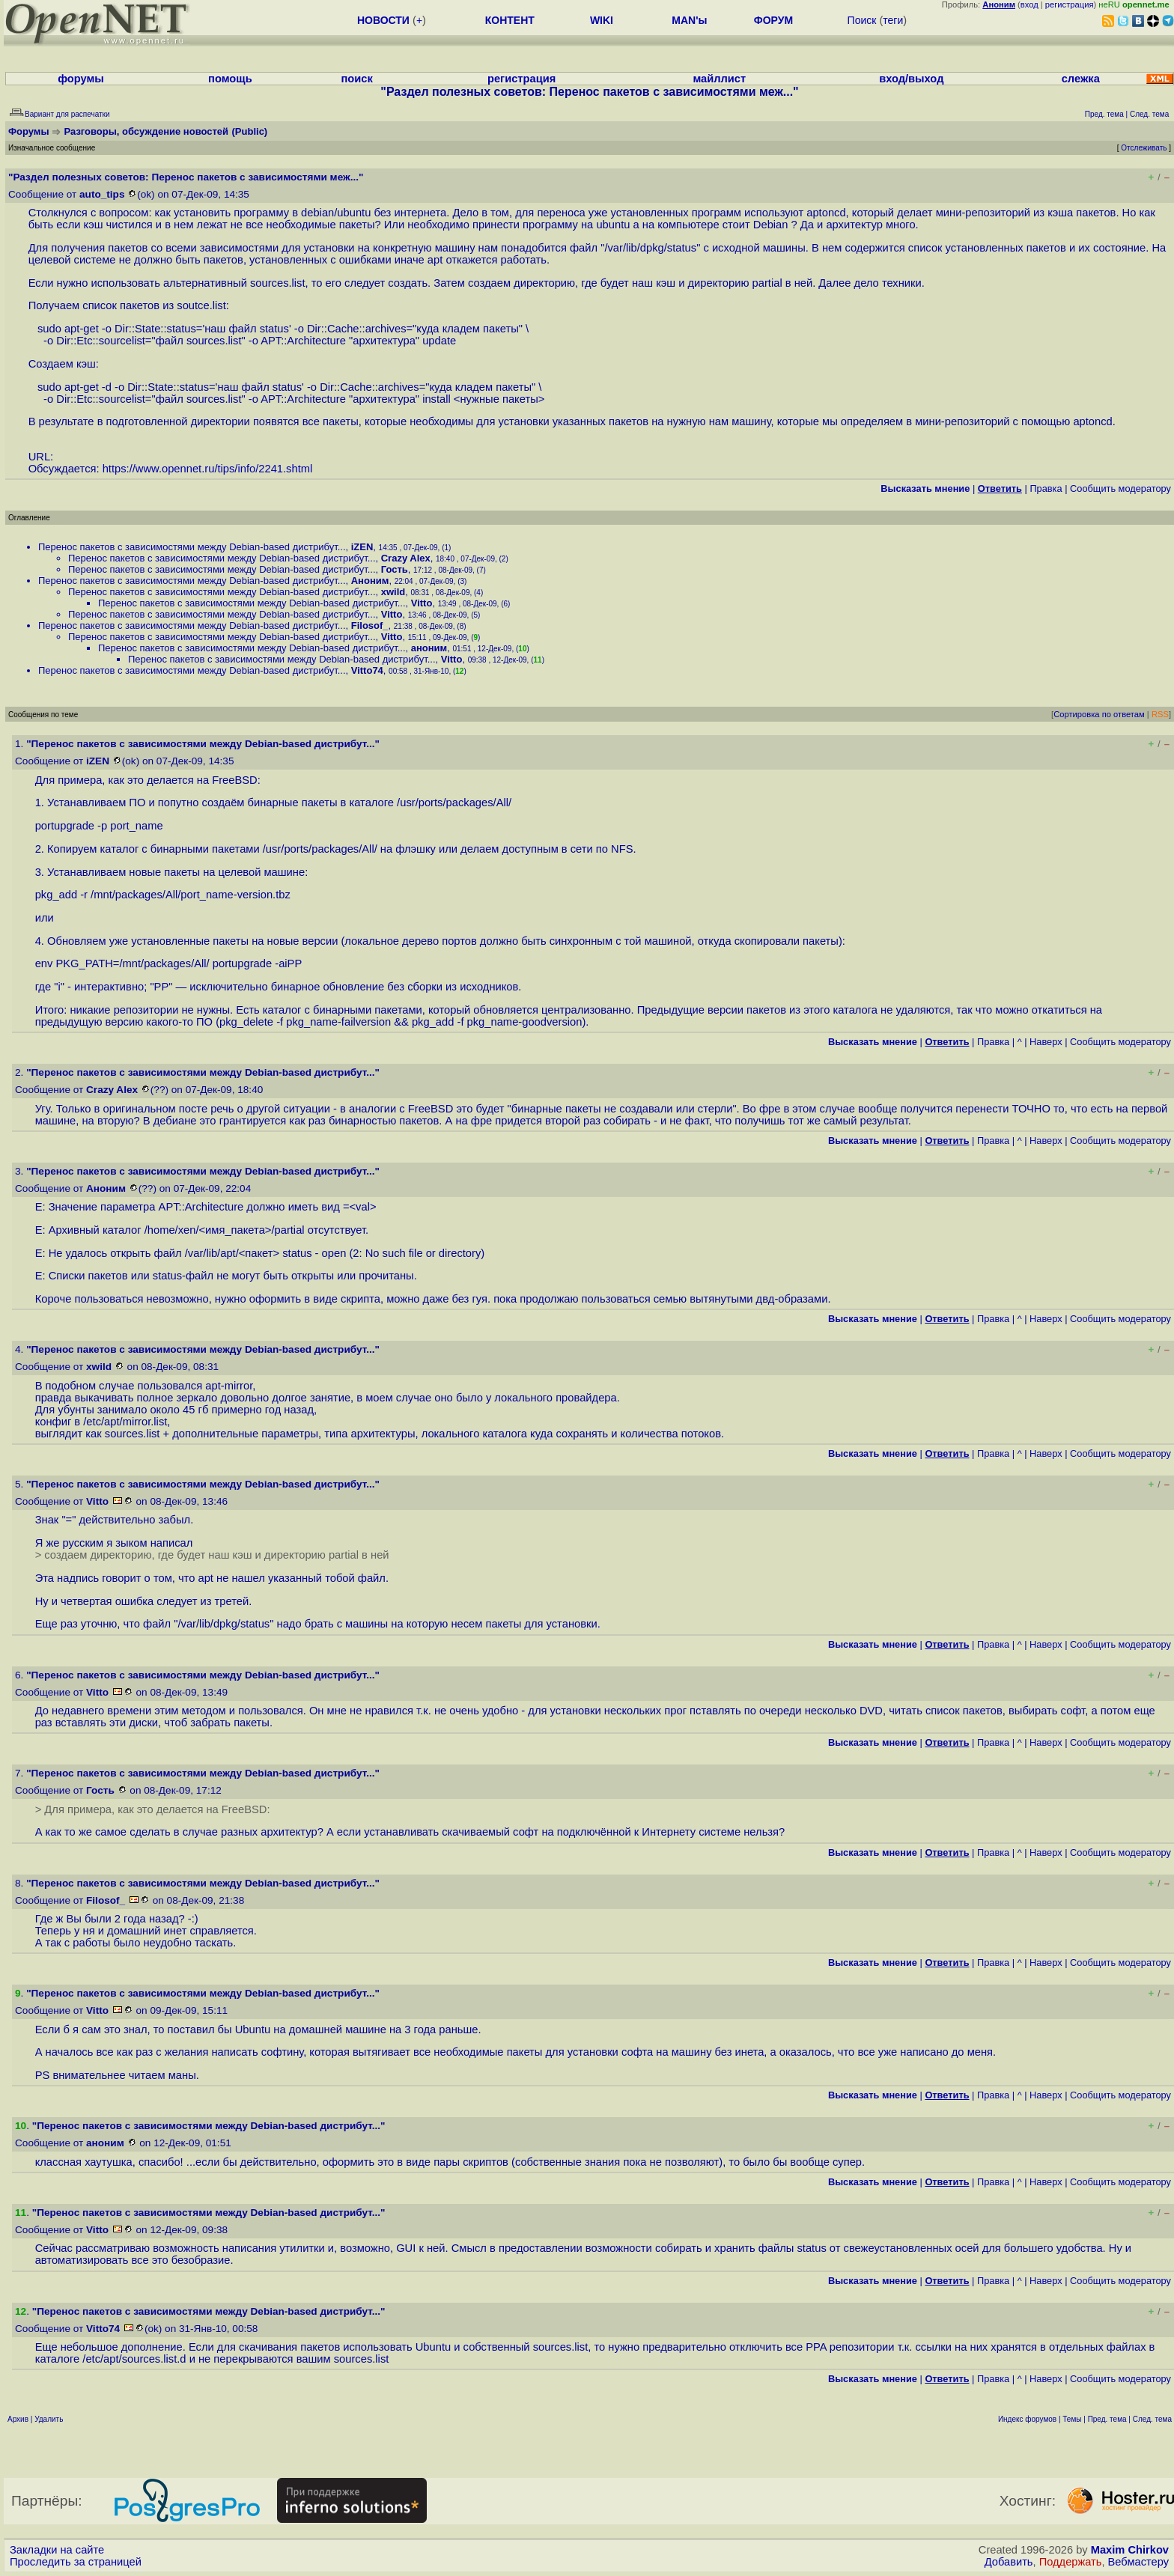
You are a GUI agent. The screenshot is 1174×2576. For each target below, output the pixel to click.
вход (1029, 4)
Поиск (862, 20)
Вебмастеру (1138, 2562)
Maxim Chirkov (1130, 2550)
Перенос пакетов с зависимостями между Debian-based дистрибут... (192, 546)
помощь (230, 79)
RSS (1160, 714)
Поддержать (1070, 2562)
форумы (81, 79)
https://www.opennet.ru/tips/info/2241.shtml (208, 469)
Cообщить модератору (1120, 488)
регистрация (1069, 4)
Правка (1045, 488)
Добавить (1009, 2562)
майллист (719, 79)
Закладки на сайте (57, 2550)
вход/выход (911, 79)
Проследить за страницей (76, 2562)
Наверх (1045, 1041)
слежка (1081, 79)
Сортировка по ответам (1099, 714)
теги (893, 20)
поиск (357, 79)
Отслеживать (1144, 148)
